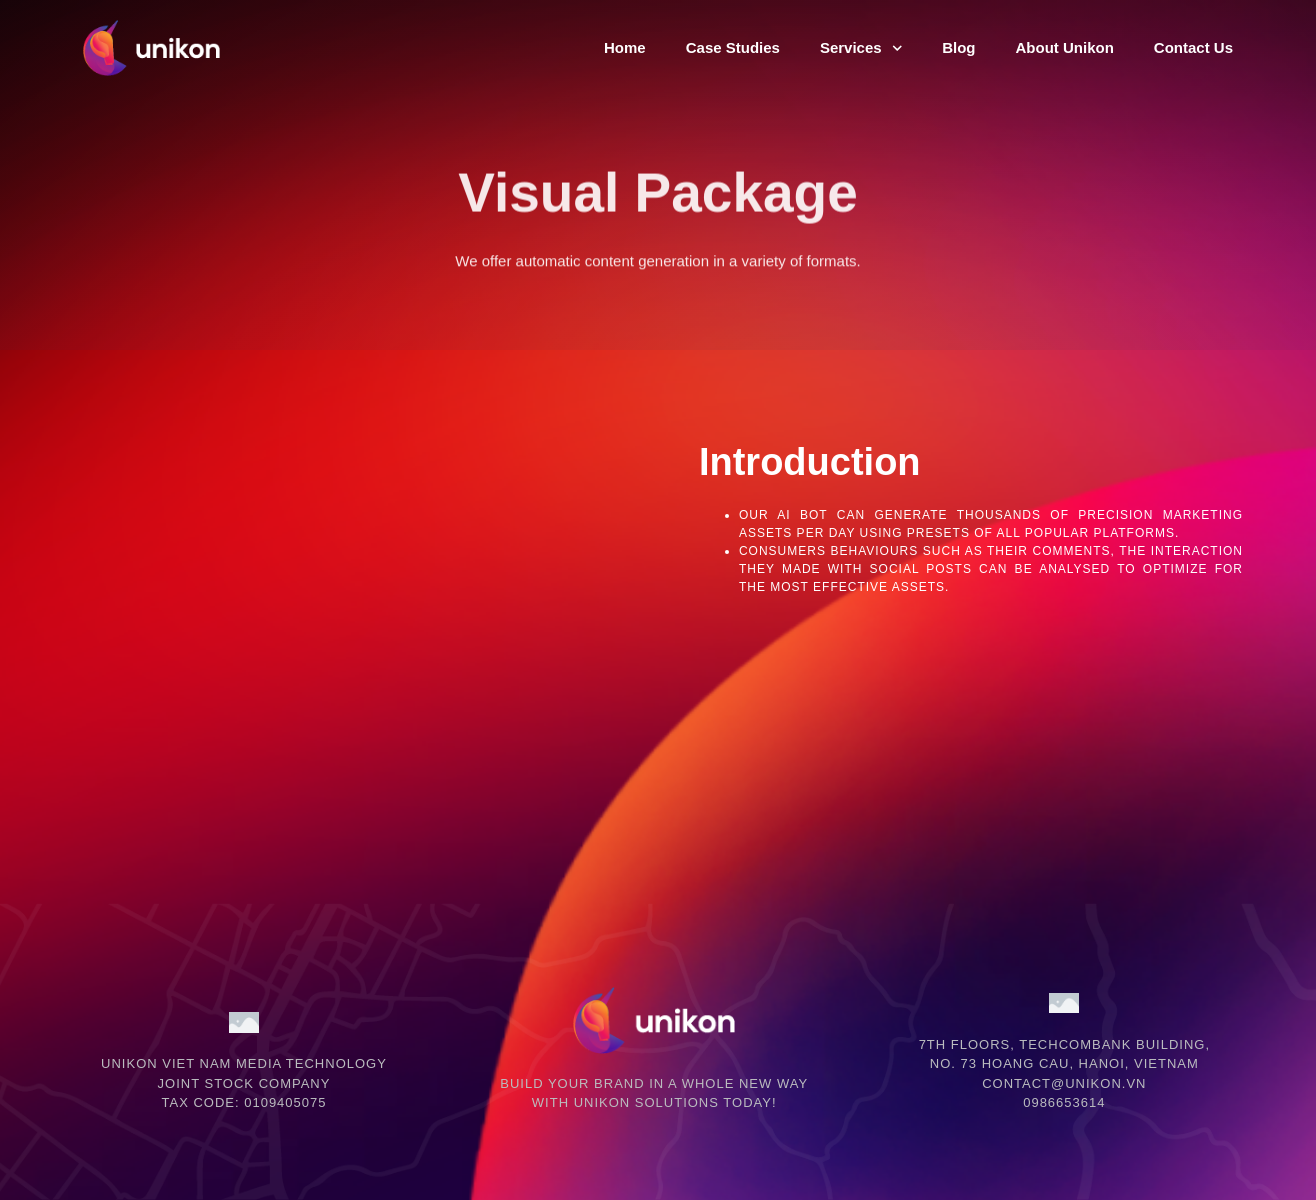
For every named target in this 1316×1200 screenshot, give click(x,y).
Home (625, 47)
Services (861, 48)
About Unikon (1064, 47)
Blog (958, 47)
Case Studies (733, 47)
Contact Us (1193, 47)
